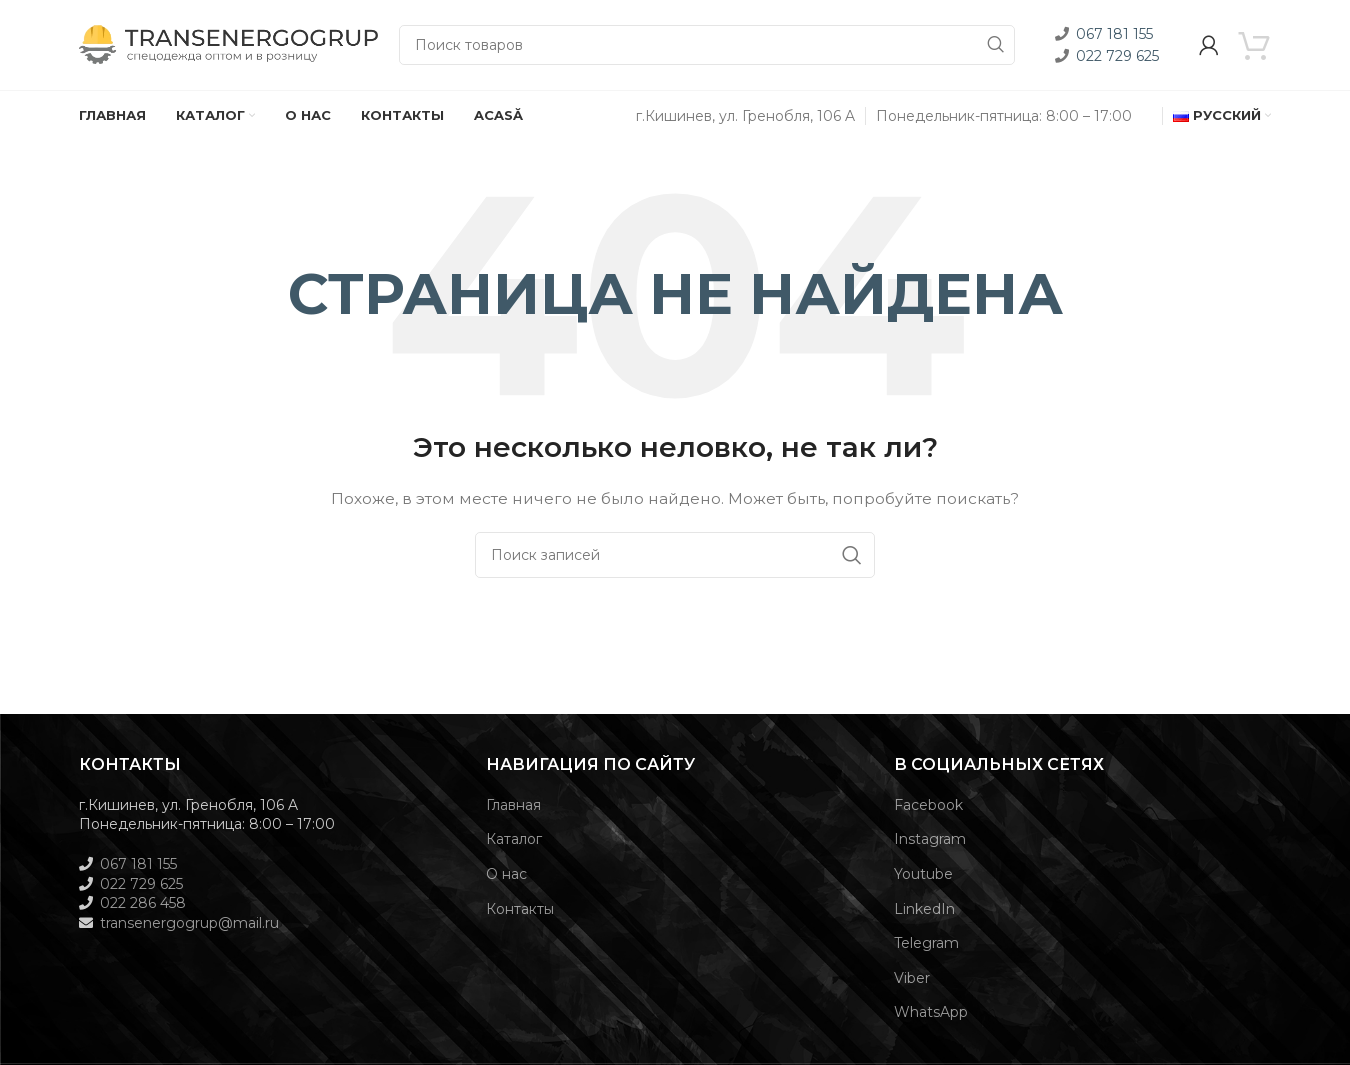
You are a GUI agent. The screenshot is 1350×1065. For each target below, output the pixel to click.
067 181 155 (1114, 34)
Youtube (923, 874)
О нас (506, 874)
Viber (912, 978)
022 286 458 (143, 903)
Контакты (520, 909)
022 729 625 (1117, 56)
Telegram (926, 943)
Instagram (930, 839)
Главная (513, 805)
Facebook (928, 805)
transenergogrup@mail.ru (189, 923)
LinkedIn (924, 909)
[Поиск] (707, 45)
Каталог (514, 839)
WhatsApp (931, 1012)
